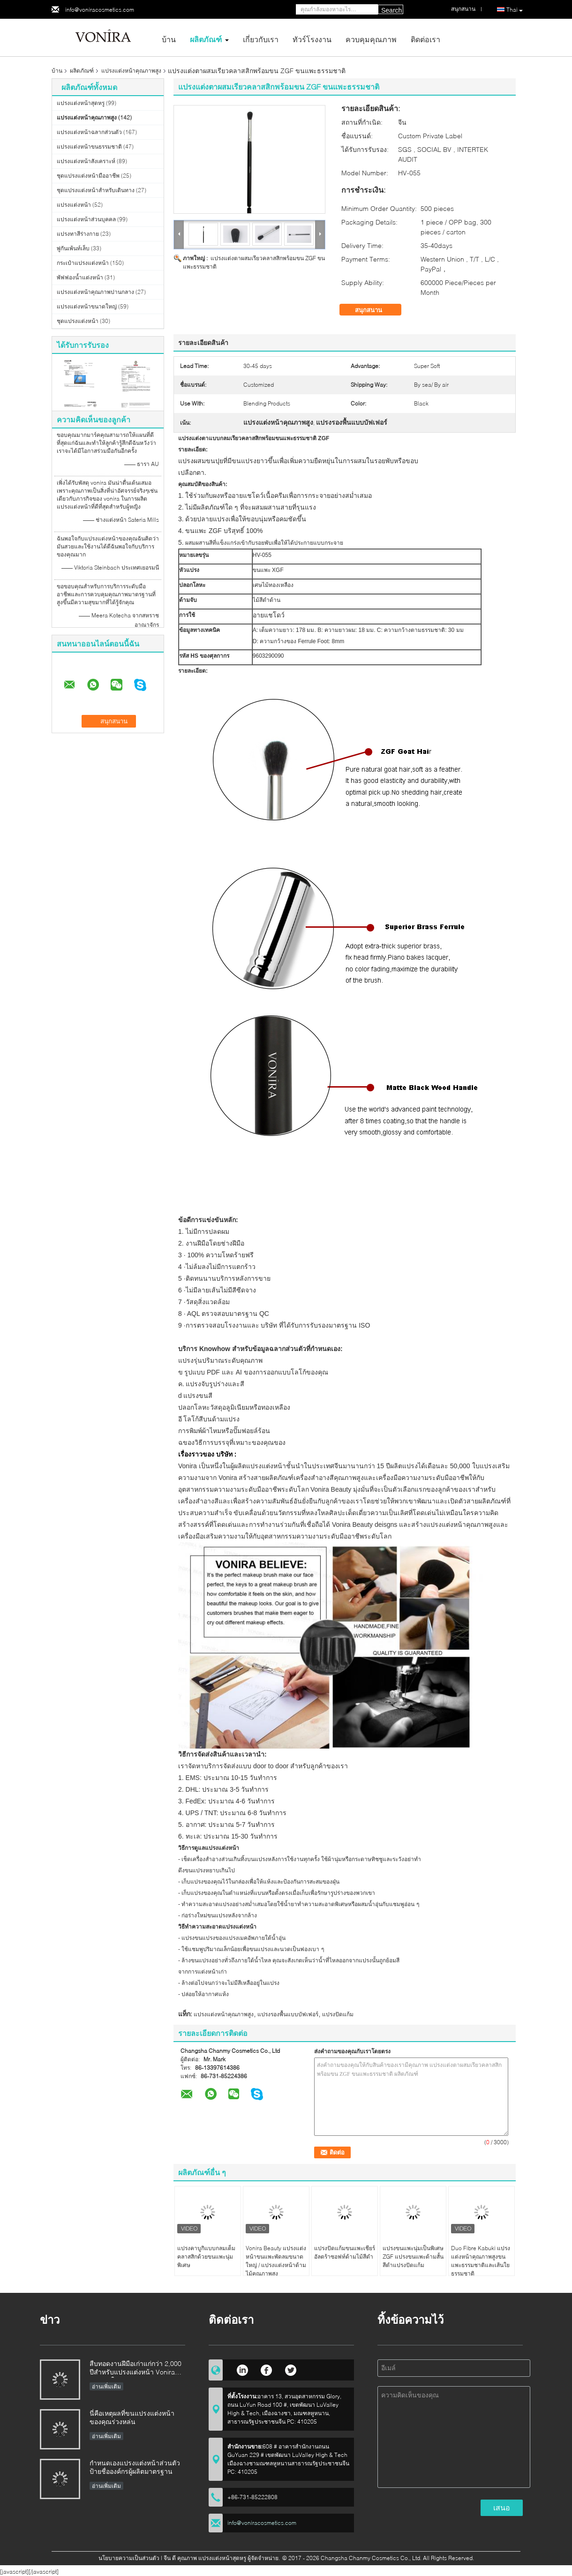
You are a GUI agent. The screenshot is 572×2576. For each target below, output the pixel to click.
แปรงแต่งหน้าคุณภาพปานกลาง (95, 291)
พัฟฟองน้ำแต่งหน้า (80, 277)
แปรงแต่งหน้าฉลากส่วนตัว (89, 131)
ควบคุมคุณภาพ (371, 39)
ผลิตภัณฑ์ (206, 39)
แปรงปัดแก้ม (338, 2014)
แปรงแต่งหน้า (74, 204)
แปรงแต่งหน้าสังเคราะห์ (86, 161)
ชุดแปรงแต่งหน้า (77, 320)
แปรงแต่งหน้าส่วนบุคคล (86, 219)
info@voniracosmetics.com (99, 9)
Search (391, 10)
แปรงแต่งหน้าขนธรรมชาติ (89, 146)
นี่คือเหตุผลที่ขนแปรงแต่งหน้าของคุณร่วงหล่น (132, 2417)
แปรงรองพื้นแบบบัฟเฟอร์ (287, 2014)
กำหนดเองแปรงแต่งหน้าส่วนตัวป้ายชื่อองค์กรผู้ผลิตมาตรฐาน (135, 2467)
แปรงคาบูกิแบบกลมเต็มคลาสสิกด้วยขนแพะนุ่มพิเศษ (206, 2256)
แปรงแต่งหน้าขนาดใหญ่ (87, 306)
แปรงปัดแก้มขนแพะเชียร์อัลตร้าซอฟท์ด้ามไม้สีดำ (344, 2252)
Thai (514, 10)
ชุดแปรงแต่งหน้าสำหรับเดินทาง (96, 190)
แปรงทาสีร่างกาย (78, 233)
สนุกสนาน (375, 310)
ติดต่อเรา (425, 39)
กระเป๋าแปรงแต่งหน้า (83, 262)
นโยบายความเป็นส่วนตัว (128, 2557)
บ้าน (169, 39)
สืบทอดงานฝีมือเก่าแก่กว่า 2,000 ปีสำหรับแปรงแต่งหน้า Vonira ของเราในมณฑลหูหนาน (135, 2368)
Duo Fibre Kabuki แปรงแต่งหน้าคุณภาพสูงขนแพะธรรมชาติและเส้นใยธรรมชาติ (480, 2261)
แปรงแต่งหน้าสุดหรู (81, 102)
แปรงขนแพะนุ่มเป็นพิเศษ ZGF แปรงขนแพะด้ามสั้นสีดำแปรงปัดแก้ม (413, 2256)
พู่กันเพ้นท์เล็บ (73, 248)
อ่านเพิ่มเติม (106, 2386)
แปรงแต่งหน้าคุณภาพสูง (131, 70)
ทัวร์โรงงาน (312, 39)
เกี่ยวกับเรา (260, 39)
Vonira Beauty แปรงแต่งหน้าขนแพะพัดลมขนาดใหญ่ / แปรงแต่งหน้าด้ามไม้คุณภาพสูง (276, 2261)
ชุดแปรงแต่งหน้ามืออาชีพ (88, 175)
